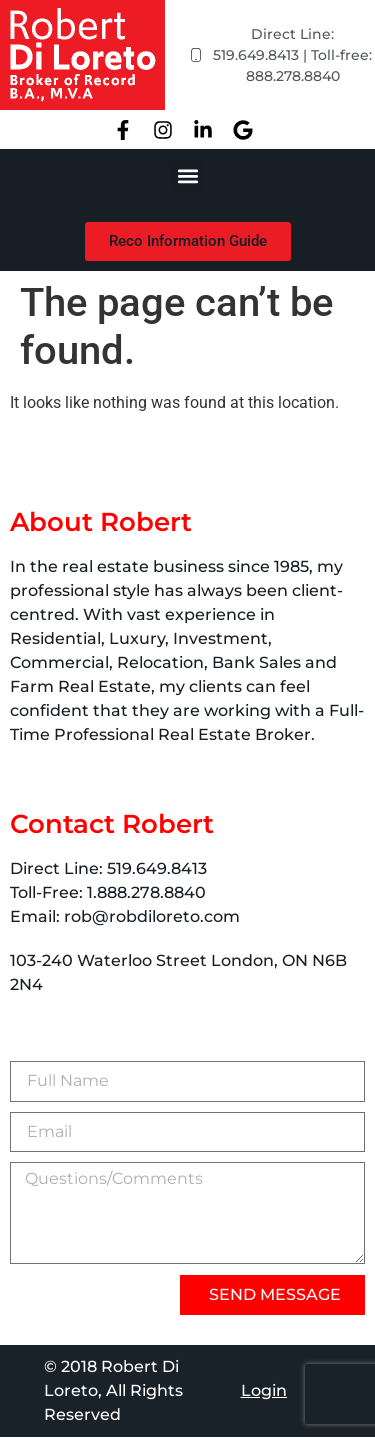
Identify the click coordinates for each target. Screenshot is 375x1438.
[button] (187, 175)
